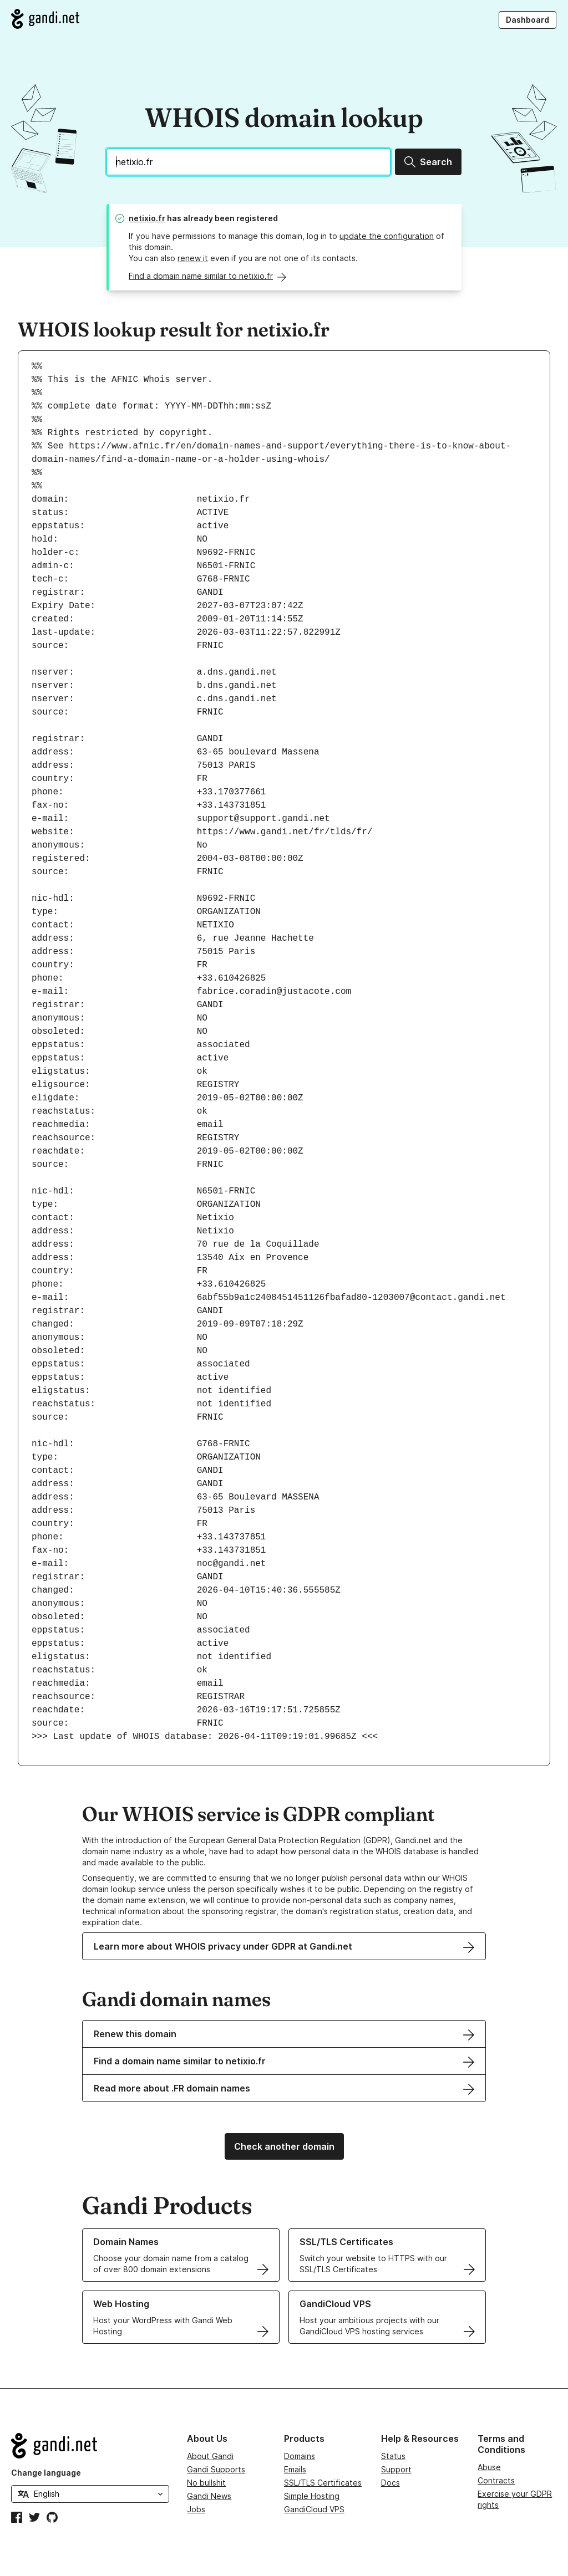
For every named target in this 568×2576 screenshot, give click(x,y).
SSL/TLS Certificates (323, 2482)
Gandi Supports (216, 2469)
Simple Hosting (311, 2496)
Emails (295, 2469)
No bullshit (206, 2482)
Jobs (196, 2509)
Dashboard (527, 19)
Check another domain (284, 2146)
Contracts (496, 2480)
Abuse (489, 2467)
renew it (193, 258)
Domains (299, 2456)
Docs (390, 2482)
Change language (46, 2472)
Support (396, 2469)
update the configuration (386, 236)
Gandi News (209, 2496)
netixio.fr (147, 218)
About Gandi (210, 2456)
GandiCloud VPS (314, 2509)
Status (393, 2456)
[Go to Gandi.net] (45, 19)
